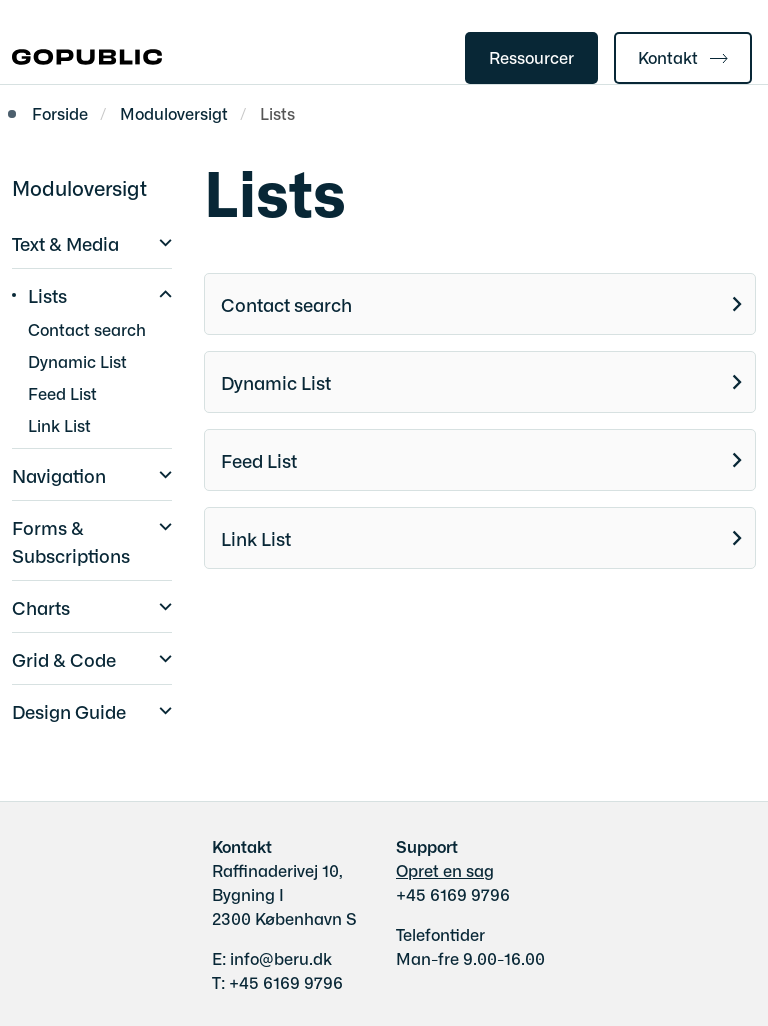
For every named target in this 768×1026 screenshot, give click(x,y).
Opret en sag (445, 870)
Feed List (259, 460)
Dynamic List (276, 382)
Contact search (286, 304)
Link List (256, 538)
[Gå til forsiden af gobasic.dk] (81, 58)
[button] (160, 240)
